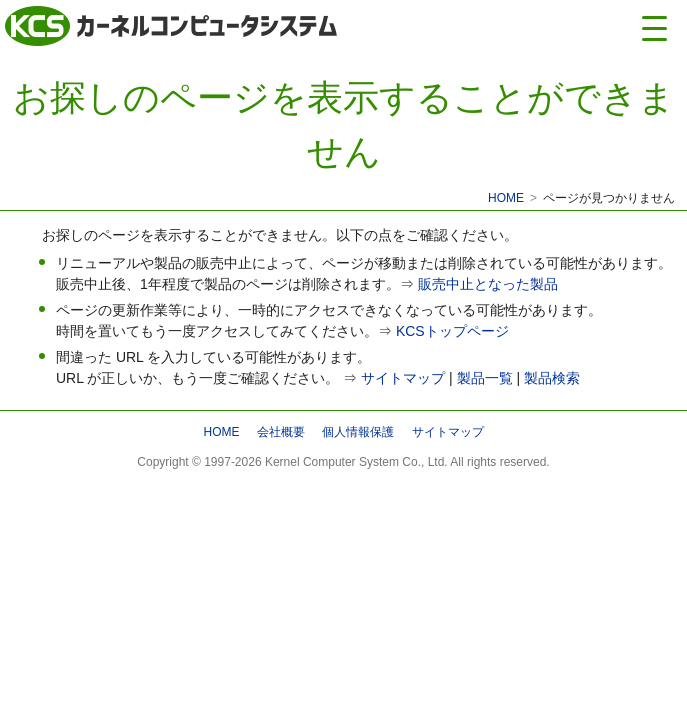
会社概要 (281, 432)
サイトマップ (403, 378)
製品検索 (552, 378)
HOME (506, 198)
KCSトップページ (452, 331)
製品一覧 (485, 378)
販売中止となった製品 (488, 284)
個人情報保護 (358, 432)
